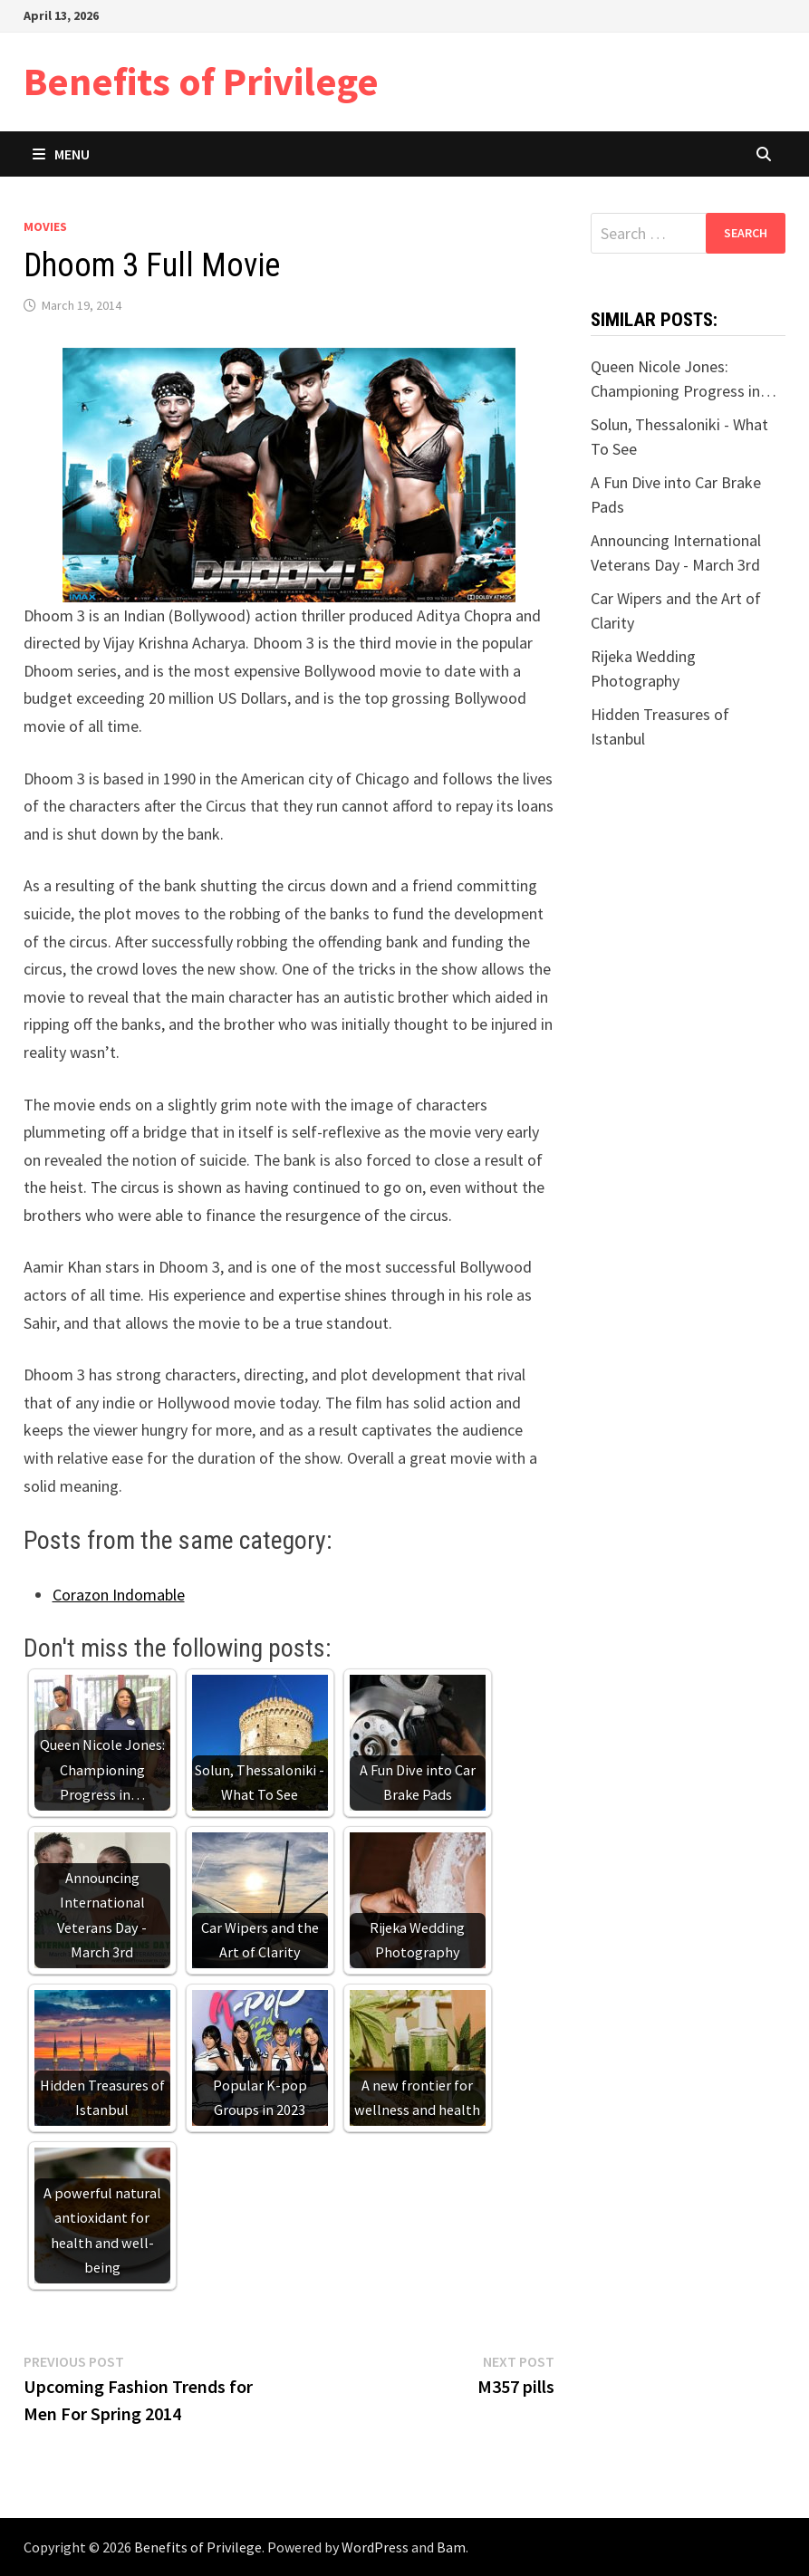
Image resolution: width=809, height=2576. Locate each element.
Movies (45, 226)
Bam (451, 2547)
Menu (61, 154)
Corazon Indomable (119, 1594)
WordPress (375, 2547)
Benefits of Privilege (201, 81)
